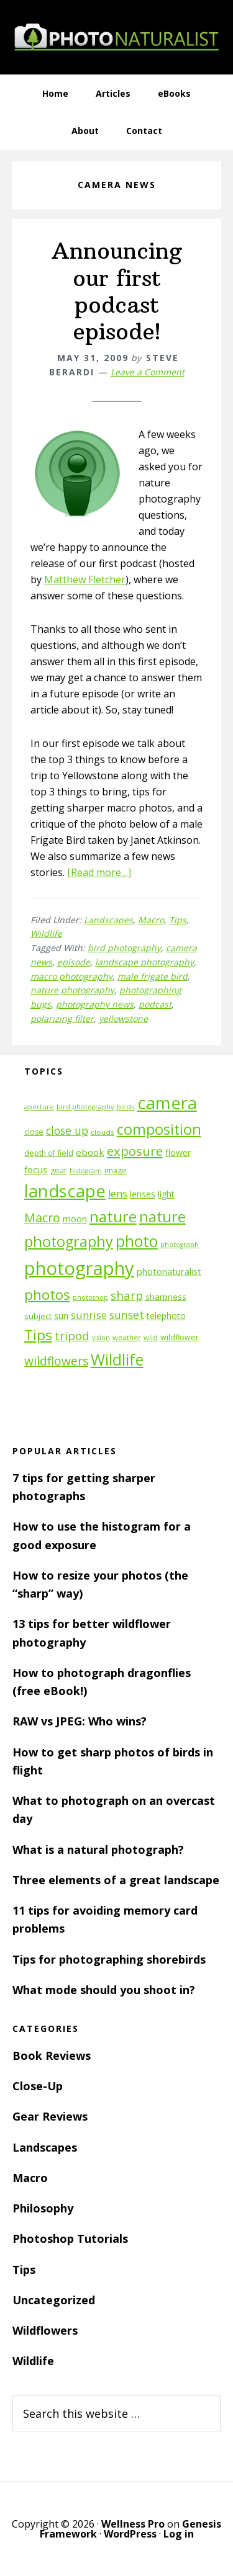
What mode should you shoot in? (103, 1989)
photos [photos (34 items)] (47, 1294)
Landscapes (108, 920)
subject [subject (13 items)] (38, 1316)
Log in (178, 2534)
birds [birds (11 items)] (125, 1106)
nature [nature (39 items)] (113, 1216)
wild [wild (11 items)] (151, 1337)
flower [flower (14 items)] (178, 1152)
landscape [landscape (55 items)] (65, 1190)
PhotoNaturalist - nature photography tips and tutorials (117, 37)
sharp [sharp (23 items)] (127, 1295)
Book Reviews (51, 2055)
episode (73, 962)
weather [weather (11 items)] (126, 1337)
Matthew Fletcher (85, 579)
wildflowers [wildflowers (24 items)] (56, 1361)
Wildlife (46, 933)
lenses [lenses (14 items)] (142, 1194)
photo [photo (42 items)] (137, 1241)
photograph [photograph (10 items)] (179, 1244)
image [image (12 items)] (115, 1170)
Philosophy (42, 2208)
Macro (151, 920)
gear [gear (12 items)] (58, 1170)
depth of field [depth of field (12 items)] (48, 1153)
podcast (155, 1004)
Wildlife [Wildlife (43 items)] (117, 1359)
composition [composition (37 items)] (159, 1129)
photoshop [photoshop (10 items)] (90, 1297)
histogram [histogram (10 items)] (86, 1170)
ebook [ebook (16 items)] (90, 1152)
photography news (95, 1004)
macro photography (71, 976)
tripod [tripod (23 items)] (72, 1335)
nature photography (72, 990)
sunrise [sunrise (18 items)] (89, 1315)
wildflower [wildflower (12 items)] (179, 1337)
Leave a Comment (148, 372)
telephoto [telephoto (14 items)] (166, 1316)
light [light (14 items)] (166, 1194)
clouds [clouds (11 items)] (102, 1132)
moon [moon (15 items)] (75, 1219)
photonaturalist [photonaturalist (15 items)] (169, 1271)
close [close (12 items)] (33, 1132)
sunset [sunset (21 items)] (126, 1314)
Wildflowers (45, 2330)
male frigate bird (152, 976)
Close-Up (37, 2085)
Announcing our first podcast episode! (117, 291)
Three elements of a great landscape (115, 1879)
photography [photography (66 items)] (79, 1268)
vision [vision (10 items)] (101, 1337)
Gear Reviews (50, 2116)
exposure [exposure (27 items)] (135, 1151)
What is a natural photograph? (98, 1849)
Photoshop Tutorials (70, 2238)
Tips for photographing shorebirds (109, 1959)
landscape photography (144, 962)
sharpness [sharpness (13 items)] (165, 1296)
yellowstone (123, 1018)
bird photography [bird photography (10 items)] (85, 1106)
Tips (177, 920)
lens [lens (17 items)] (117, 1194)
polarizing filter (62, 1018)
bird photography (124, 948)
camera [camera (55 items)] (167, 1102)
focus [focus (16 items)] (36, 1169)
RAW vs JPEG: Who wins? (79, 1721)
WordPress (130, 2534)
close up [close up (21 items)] (67, 1130)
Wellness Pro (133, 2524)
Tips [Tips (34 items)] (38, 1334)
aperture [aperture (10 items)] (39, 1106)
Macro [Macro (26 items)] (42, 1217)
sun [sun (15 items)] (61, 1316)
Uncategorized (53, 2299)
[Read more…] (99, 872)
